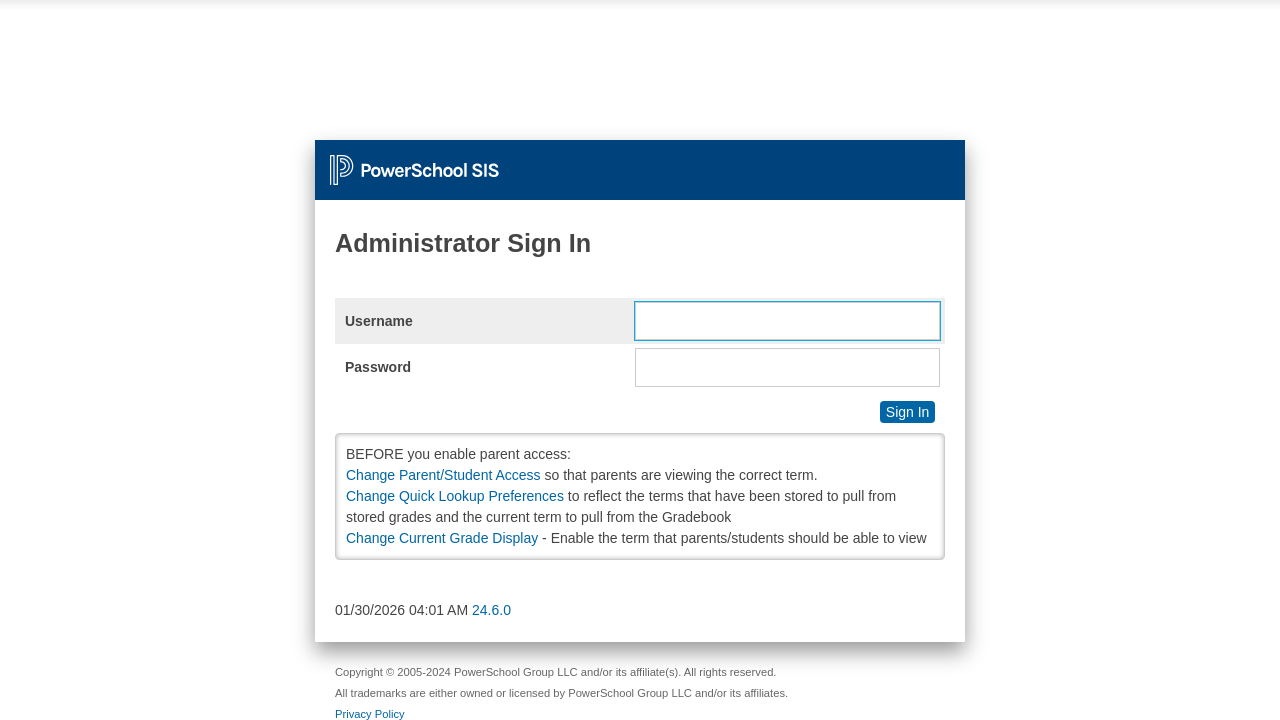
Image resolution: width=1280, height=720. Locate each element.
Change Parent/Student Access (443, 475)
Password (378, 367)
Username (379, 321)
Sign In (908, 412)
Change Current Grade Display (442, 538)
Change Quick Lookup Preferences (455, 496)
